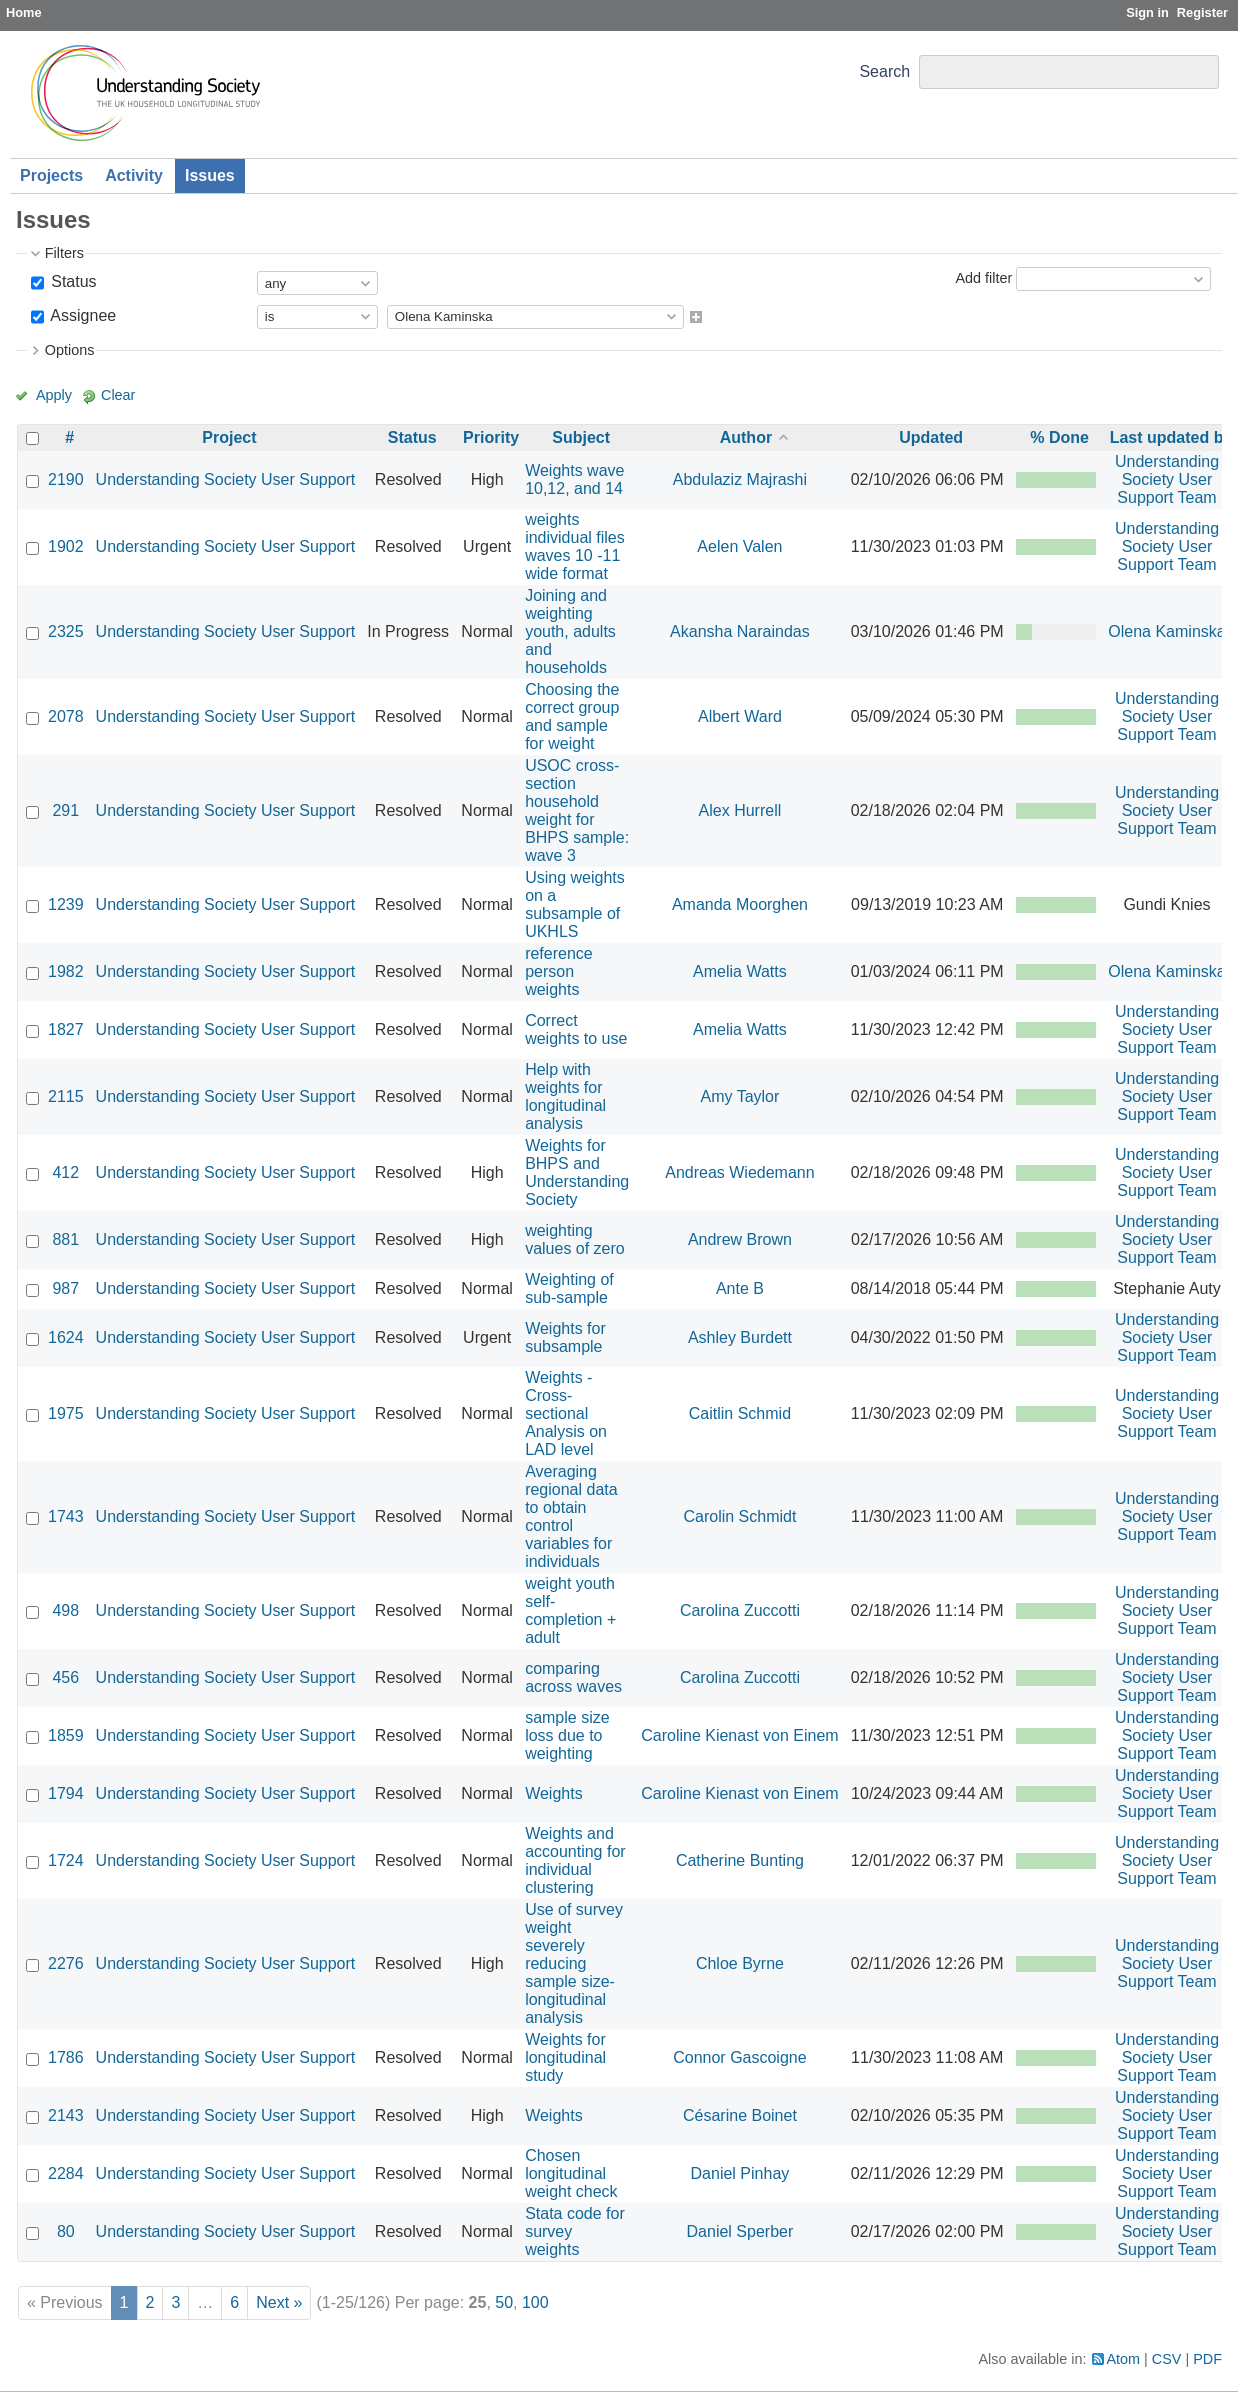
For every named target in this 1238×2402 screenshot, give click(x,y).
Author (746, 437)
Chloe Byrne (740, 1963)
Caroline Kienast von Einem (739, 1735)
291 (65, 810)
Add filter (983, 278)
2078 (66, 716)
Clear (118, 395)
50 (504, 2302)
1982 (66, 971)
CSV (1167, 2359)
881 (65, 1239)
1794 (66, 1793)
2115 (66, 1096)
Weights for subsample (565, 1337)
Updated (931, 437)
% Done (1059, 437)
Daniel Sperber (740, 2231)
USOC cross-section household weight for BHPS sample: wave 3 (577, 810)
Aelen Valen (739, 546)
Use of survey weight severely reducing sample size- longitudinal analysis (574, 1963)
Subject (581, 437)
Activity (134, 175)
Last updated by (1171, 437)
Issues (210, 175)
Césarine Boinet (740, 2115)
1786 (66, 2057)
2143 (66, 2115)
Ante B (740, 1288)
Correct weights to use (576, 1029)
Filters (64, 253)
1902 (66, 546)
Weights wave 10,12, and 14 (574, 479)
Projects (51, 175)
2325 (66, 631)
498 (65, 1610)
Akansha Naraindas (740, 631)
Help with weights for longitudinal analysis (565, 1096)
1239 (66, 904)
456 (65, 1677)
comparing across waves (573, 1677)
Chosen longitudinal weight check (571, 2173)
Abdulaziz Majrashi (740, 479)
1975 (66, 1413)
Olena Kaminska (1166, 631)
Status (72, 281)
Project (229, 437)
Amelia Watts (740, 971)
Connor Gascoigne (739, 2057)
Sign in (1147, 12)
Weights (554, 1793)
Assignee (81, 315)
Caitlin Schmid (740, 1413)
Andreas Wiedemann (739, 1172)
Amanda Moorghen (740, 904)
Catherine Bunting (740, 1860)
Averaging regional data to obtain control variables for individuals (571, 1516)
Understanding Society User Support (226, 479)
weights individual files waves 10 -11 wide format (575, 546)
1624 (66, 1337)
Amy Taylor (740, 1096)
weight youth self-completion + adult (570, 1610)
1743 (66, 1516)
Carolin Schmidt (739, 1516)
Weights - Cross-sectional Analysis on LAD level (566, 1413)
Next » (279, 2302)
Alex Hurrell (740, 810)
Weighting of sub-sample (569, 1288)
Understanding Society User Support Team (1167, 479)
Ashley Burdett (740, 1337)
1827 (66, 1029)
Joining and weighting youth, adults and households (570, 631)
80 (66, 2231)
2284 (66, 2173)
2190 (66, 479)
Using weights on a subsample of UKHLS (575, 904)
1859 (66, 1735)
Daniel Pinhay (740, 2173)
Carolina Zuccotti (740, 1610)
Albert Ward (740, 716)
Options (70, 350)
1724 (66, 1860)
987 (65, 1288)
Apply (54, 395)
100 (535, 2302)
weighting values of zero (575, 1239)
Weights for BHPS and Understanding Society (577, 1172)
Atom (1124, 2359)
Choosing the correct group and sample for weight (572, 716)
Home (24, 12)
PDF (1207, 2359)
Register (1202, 12)
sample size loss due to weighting (567, 1735)
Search (884, 71)
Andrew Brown (740, 1239)
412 (65, 1172)
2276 (66, 1963)
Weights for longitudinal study (565, 2057)
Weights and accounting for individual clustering (575, 1860)
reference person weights (559, 971)
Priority (491, 437)
